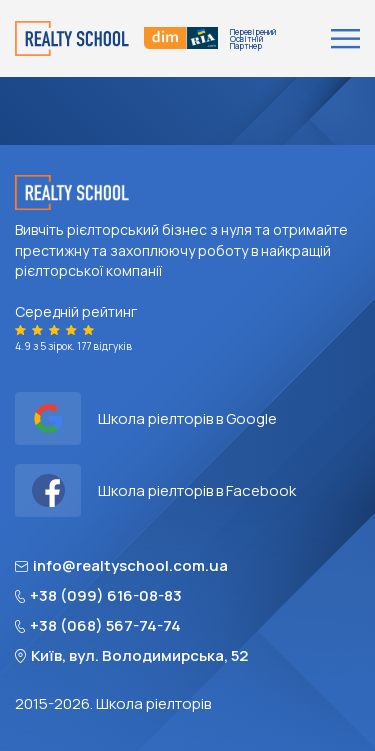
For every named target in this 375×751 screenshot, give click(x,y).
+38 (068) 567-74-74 (98, 626)
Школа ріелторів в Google (146, 418)
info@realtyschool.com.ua (121, 566)
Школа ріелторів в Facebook (155, 490)
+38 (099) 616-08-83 (98, 596)
